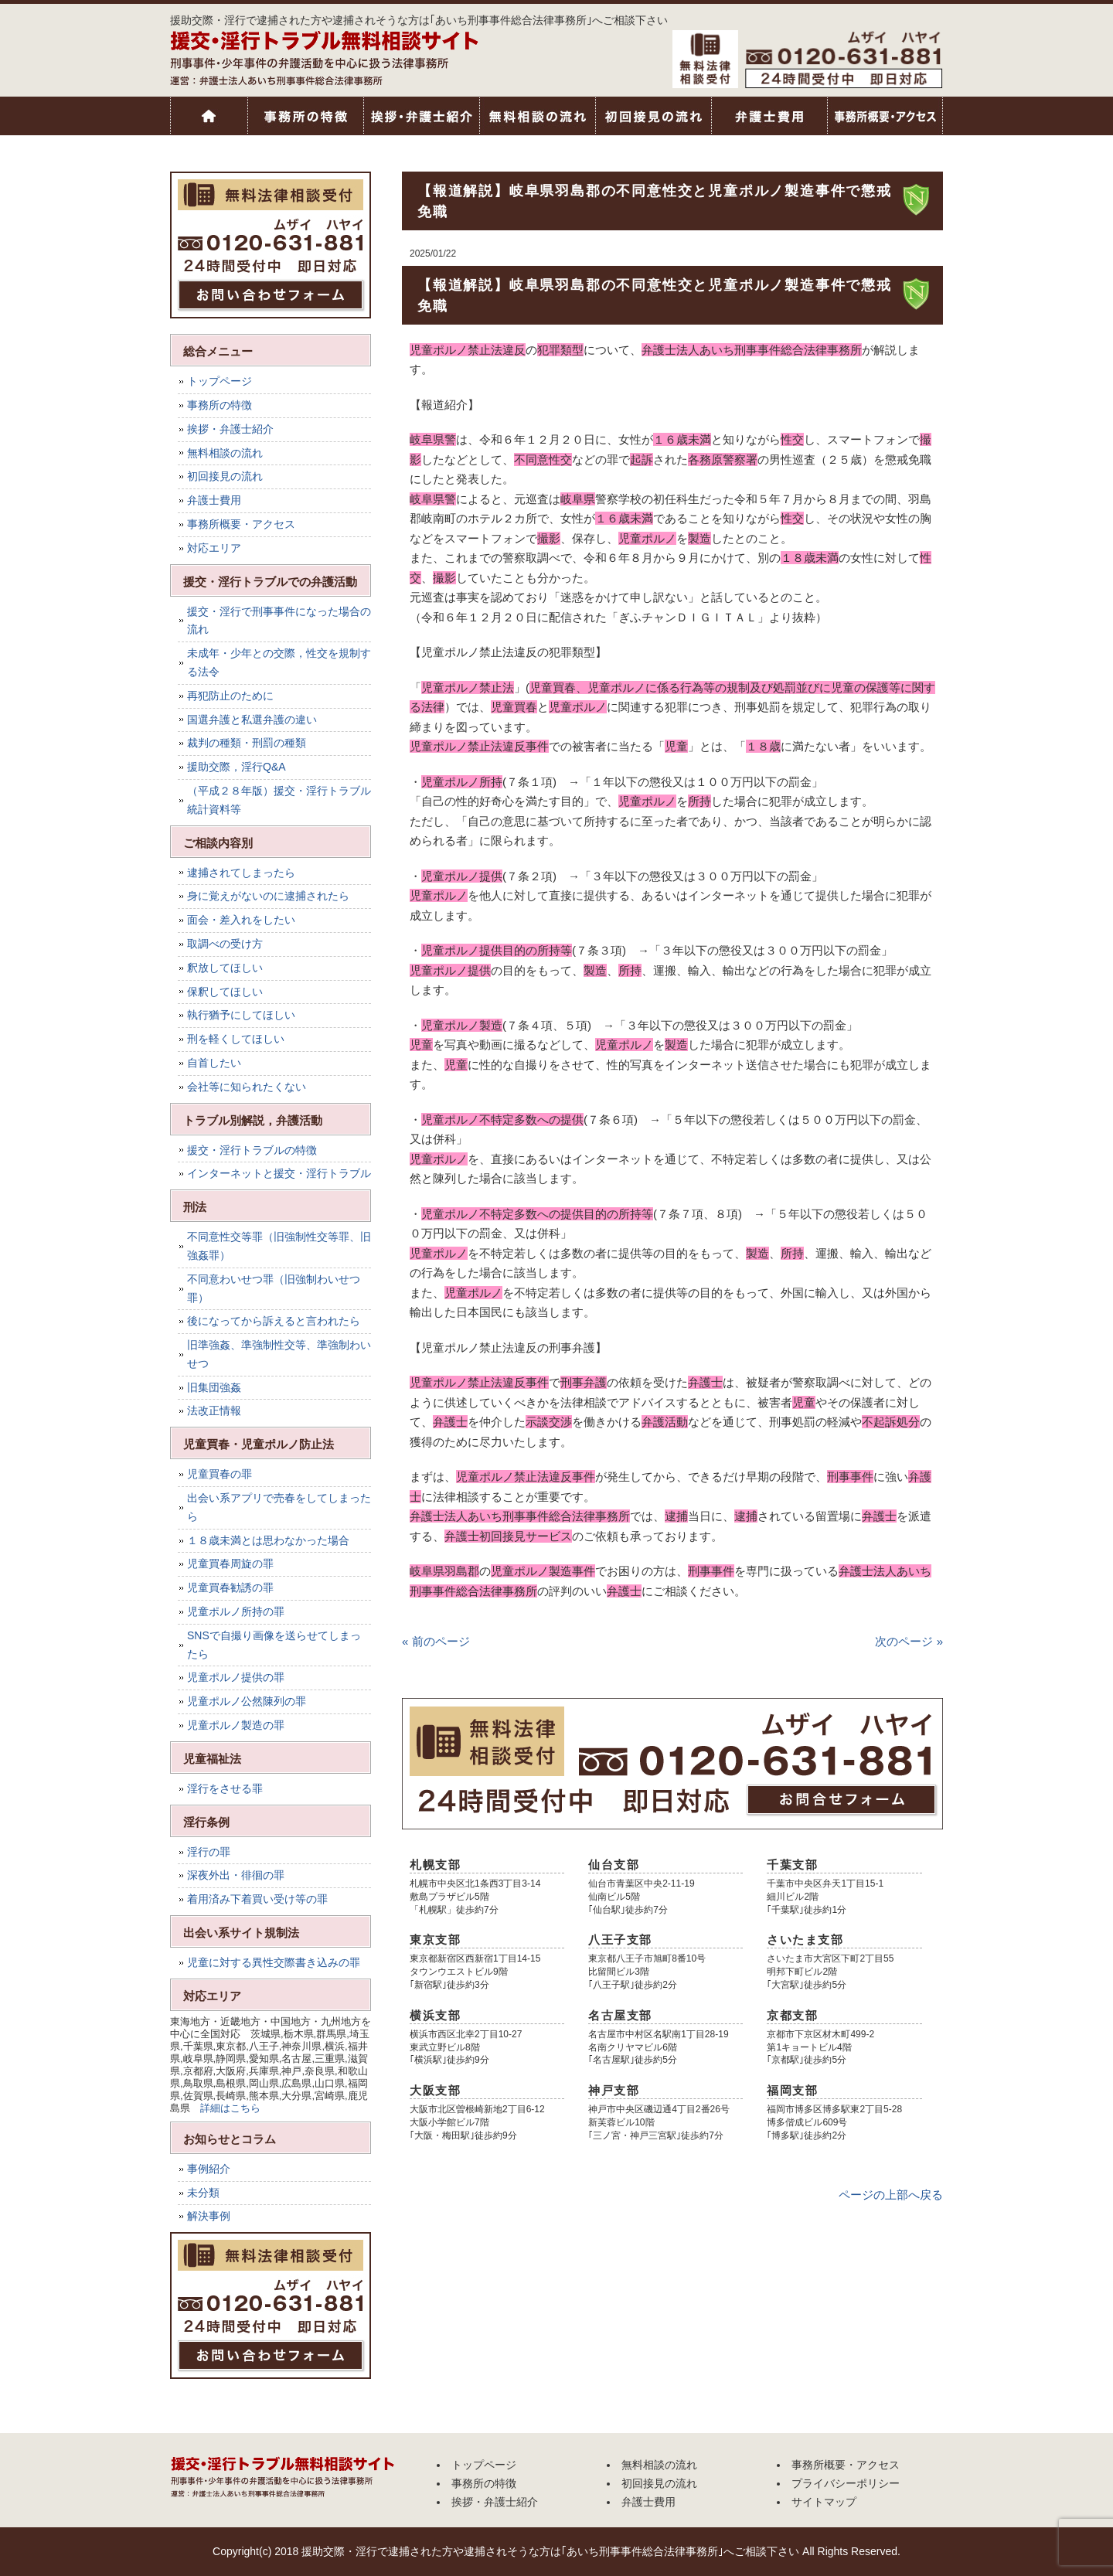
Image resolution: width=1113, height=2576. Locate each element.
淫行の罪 (208, 1852)
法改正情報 (214, 1410)
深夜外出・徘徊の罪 (235, 1875)
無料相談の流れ (537, 116)
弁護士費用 (769, 116)
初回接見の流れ (653, 116)
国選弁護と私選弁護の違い (252, 719)
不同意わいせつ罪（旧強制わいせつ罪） (273, 1288)
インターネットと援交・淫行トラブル (279, 1173)
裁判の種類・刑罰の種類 (246, 743)
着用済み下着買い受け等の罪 (257, 1899)
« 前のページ (436, 1641)
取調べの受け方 (225, 944)
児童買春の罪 (219, 1474)
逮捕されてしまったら (241, 872)
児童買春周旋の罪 (230, 1563)
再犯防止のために (230, 695)
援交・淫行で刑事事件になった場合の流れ (279, 620)
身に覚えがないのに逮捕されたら (268, 896)
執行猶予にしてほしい (241, 1015)
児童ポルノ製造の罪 (235, 1725)
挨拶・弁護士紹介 (421, 116)
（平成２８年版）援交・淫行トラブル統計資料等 (279, 799)
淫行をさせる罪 (225, 1788)
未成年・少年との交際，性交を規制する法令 (279, 662)
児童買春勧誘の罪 (230, 1587)
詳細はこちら (230, 2108)
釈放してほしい (225, 967)
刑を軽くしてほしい (235, 1039)
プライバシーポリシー (845, 2483)
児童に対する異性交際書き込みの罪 (273, 1962)
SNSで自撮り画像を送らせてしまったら (274, 1644)
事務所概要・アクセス (885, 116)
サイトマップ (823, 2502)
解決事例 (208, 2216)
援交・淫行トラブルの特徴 (252, 1150)
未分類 (203, 2192)
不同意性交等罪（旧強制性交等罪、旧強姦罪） (279, 1245)
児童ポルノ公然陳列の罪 (246, 1701)
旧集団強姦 (214, 1387)
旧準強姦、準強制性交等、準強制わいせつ (279, 1354)
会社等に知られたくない (246, 1086)
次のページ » (909, 1641)
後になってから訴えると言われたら (273, 1321)
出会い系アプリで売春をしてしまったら (279, 1507)
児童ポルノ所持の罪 (235, 1611)
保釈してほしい (225, 991)
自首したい (214, 1063)
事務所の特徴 (305, 116)
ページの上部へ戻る (891, 2194)
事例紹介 (208, 2169)
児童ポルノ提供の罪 (235, 1677)
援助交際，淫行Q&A (236, 767)
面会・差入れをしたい (241, 920)
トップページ (208, 116)
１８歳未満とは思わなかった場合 (268, 1540)
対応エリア (214, 548)
